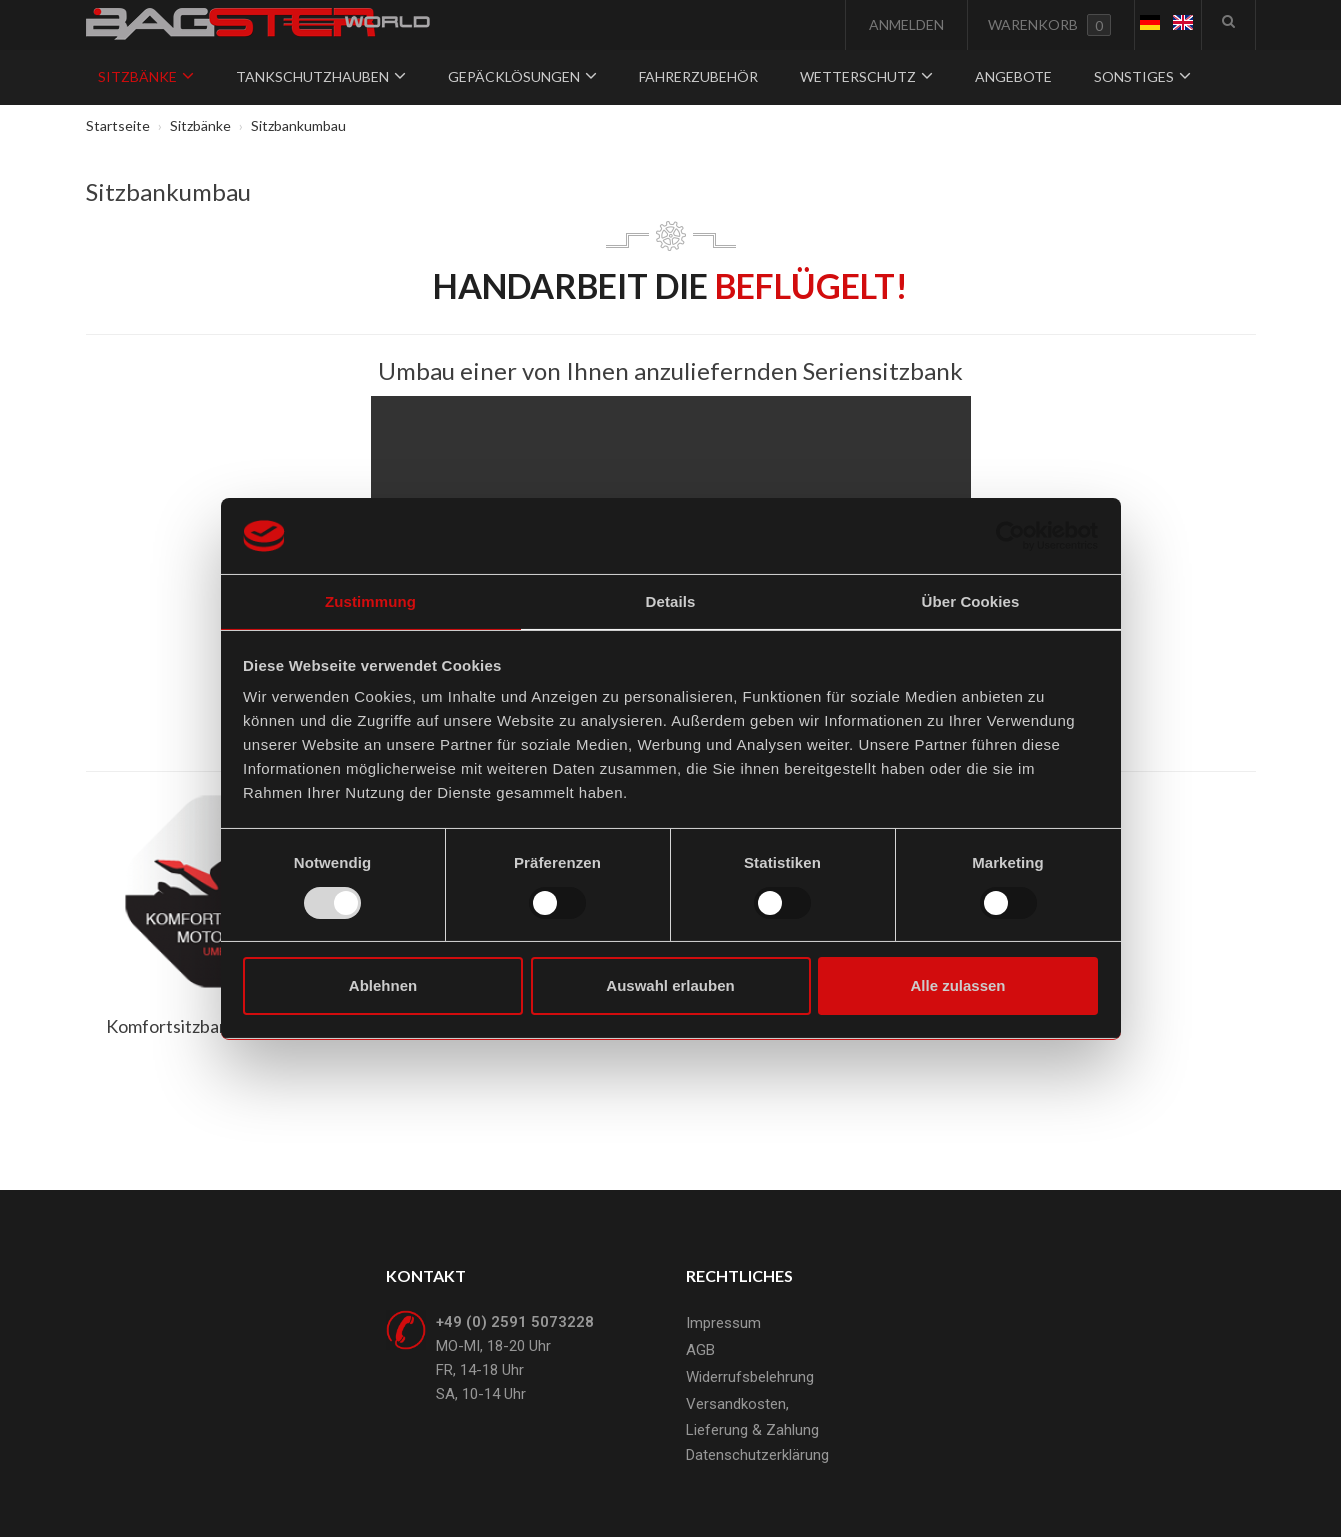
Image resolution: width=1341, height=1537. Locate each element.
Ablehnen (383, 985)
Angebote (1013, 76)
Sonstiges (1142, 76)
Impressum (723, 1323)
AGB (700, 1350)
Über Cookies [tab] (971, 601)
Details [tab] (671, 601)
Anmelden (905, 24)
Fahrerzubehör (698, 76)
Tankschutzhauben (321, 76)
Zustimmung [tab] (370, 601)
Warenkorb (1049, 25)
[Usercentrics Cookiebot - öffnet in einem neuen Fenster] (1010, 536)
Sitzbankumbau (168, 191)
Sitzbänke (146, 76)
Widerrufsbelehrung (750, 1377)
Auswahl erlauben (670, 985)
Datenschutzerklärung (757, 1455)
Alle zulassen (957, 985)
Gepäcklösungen (522, 76)
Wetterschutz (866, 76)
